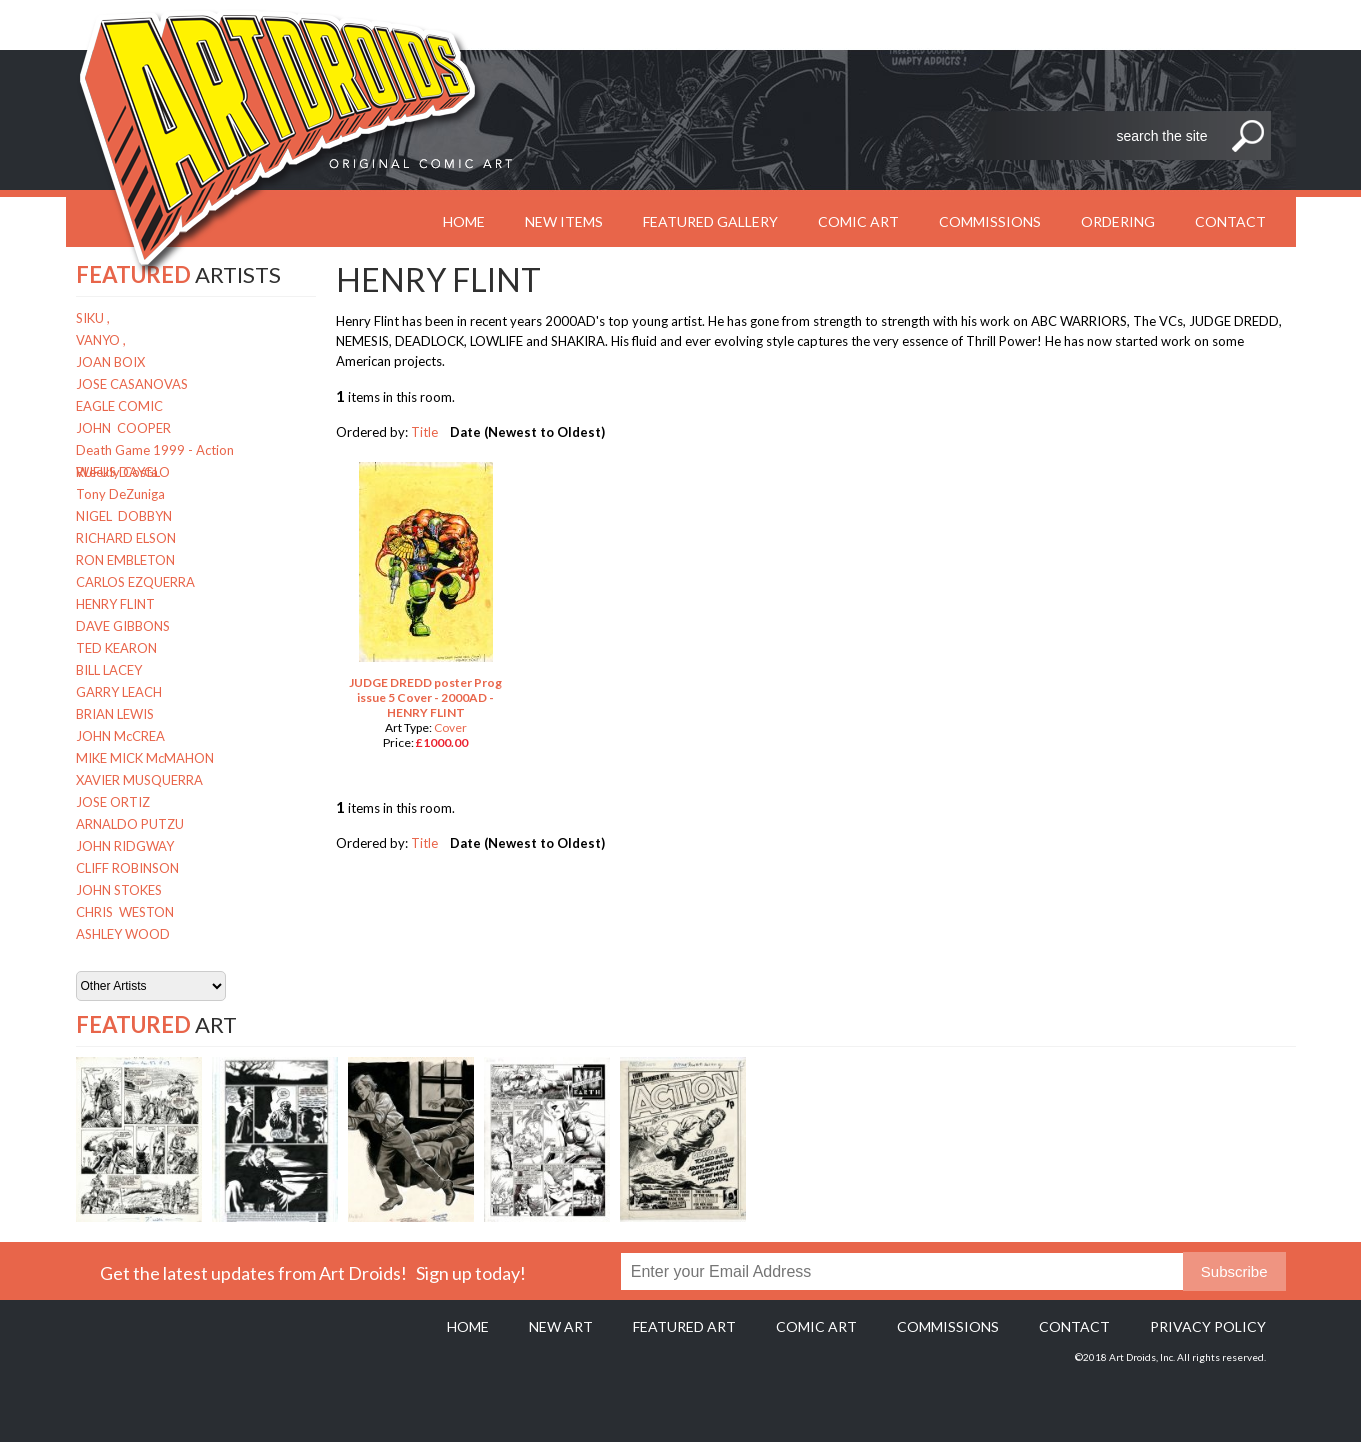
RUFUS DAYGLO (123, 472)
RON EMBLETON (125, 560)
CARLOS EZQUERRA (135, 582)
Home (468, 1326)
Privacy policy (1208, 1326)
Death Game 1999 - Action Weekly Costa (155, 451)
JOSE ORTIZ (113, 802)
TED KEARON (116, 648)
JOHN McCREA (120, 736)
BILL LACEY (109, 670)
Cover (450, 727)
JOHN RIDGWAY (125, 846)
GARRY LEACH (119, 692)
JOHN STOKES (119, 890)
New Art (561, 1326)
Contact (1230, 221)
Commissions (990, 221)
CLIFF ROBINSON (127, 868)
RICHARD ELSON (126, 538)
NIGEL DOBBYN (124, 516)
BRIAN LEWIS (115, 714)
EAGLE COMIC (119, 406)
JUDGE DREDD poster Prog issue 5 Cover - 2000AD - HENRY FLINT (425, 697)
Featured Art (684, 1326)
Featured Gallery (710, 221)
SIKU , (93, 318)
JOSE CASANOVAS (132, 384)
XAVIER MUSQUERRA (139, 780)
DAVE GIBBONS (123, 626)
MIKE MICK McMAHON (145, 758)
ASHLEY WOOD (123, 934)
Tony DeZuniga (120, 494)
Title (424, 432)
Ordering (1118, 221)
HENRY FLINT (115, 604)
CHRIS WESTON (125, 912)
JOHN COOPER (123, 428)
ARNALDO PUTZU (130, 824)
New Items (564, 221)
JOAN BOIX (110, 362)
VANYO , (101, 340)
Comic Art (858, 221)
